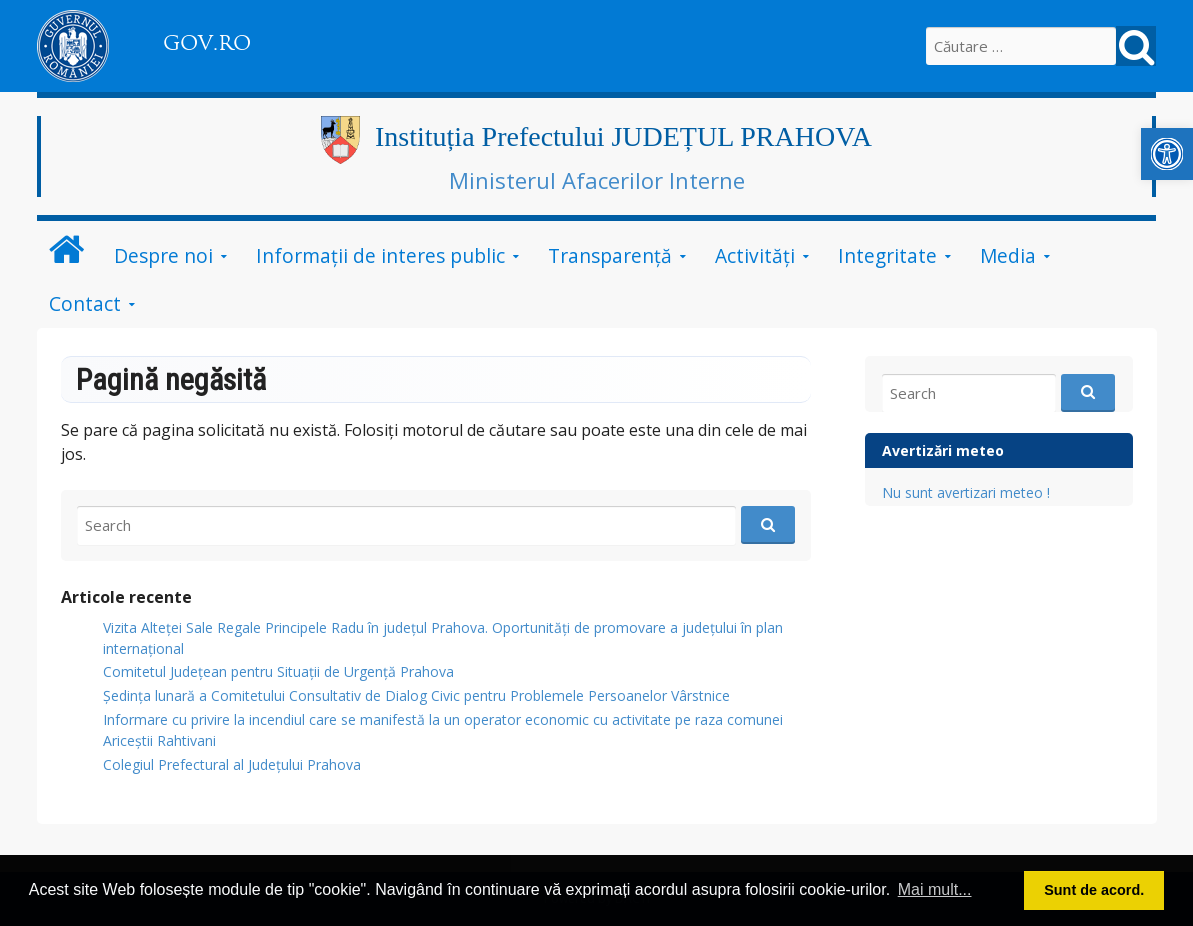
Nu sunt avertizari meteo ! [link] (966, 492)
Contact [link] (85, 303)
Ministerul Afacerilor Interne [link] (597, 180)
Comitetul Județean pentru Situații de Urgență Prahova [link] (278, 671)
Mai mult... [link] (935, 889)
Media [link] (1008, 255)
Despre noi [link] (163, 255)
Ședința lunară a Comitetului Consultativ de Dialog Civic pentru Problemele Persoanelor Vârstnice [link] (416, 695)
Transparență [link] (610, 255)
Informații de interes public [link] (380, 255)
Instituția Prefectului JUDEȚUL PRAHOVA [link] (623, 136)
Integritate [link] (887, 255)
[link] (1167, 154)
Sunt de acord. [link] (1094, 890)
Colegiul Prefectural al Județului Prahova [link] (232, 764)
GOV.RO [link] (207, 43)
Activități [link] (755, 255)
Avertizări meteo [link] (943, 450)
